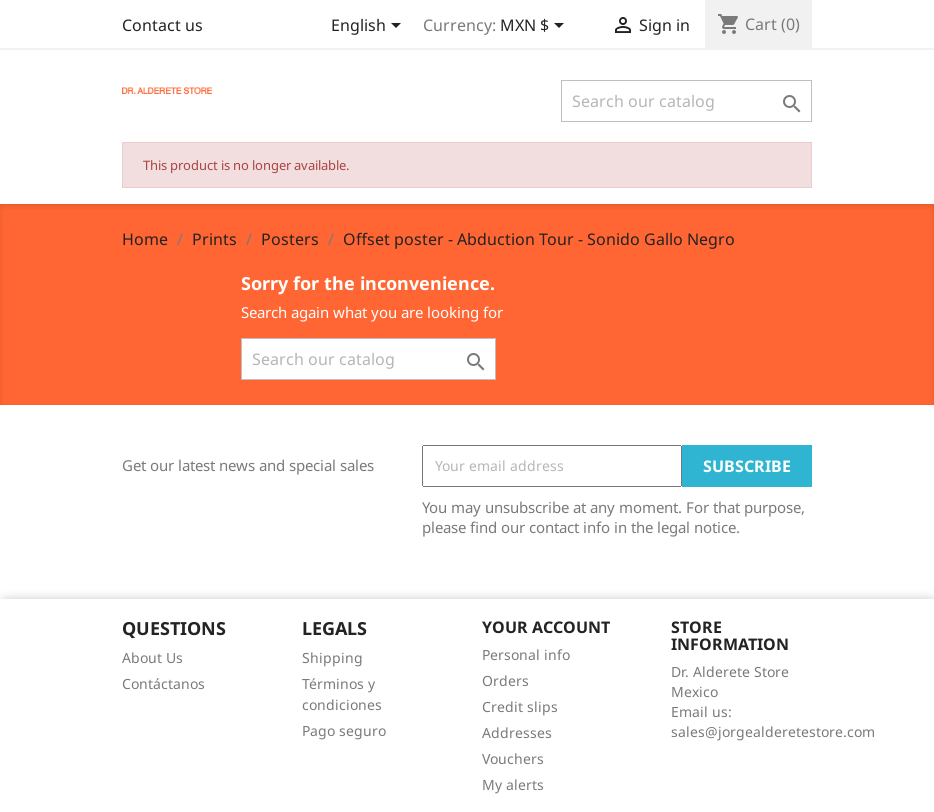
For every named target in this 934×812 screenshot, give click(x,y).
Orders (505, 680)
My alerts (513, 784)
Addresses (517, 732)
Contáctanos (163, 683)
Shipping (332, 657)
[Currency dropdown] (535, 27)
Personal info (526, 654)
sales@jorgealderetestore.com (773, 731)
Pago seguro (344, 730)
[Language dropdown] (369, 27)
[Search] (686, 101)
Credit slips (520, 706)
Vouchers (513, 758)
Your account (546, 627)
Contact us (162, 25)
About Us (152, 657)
